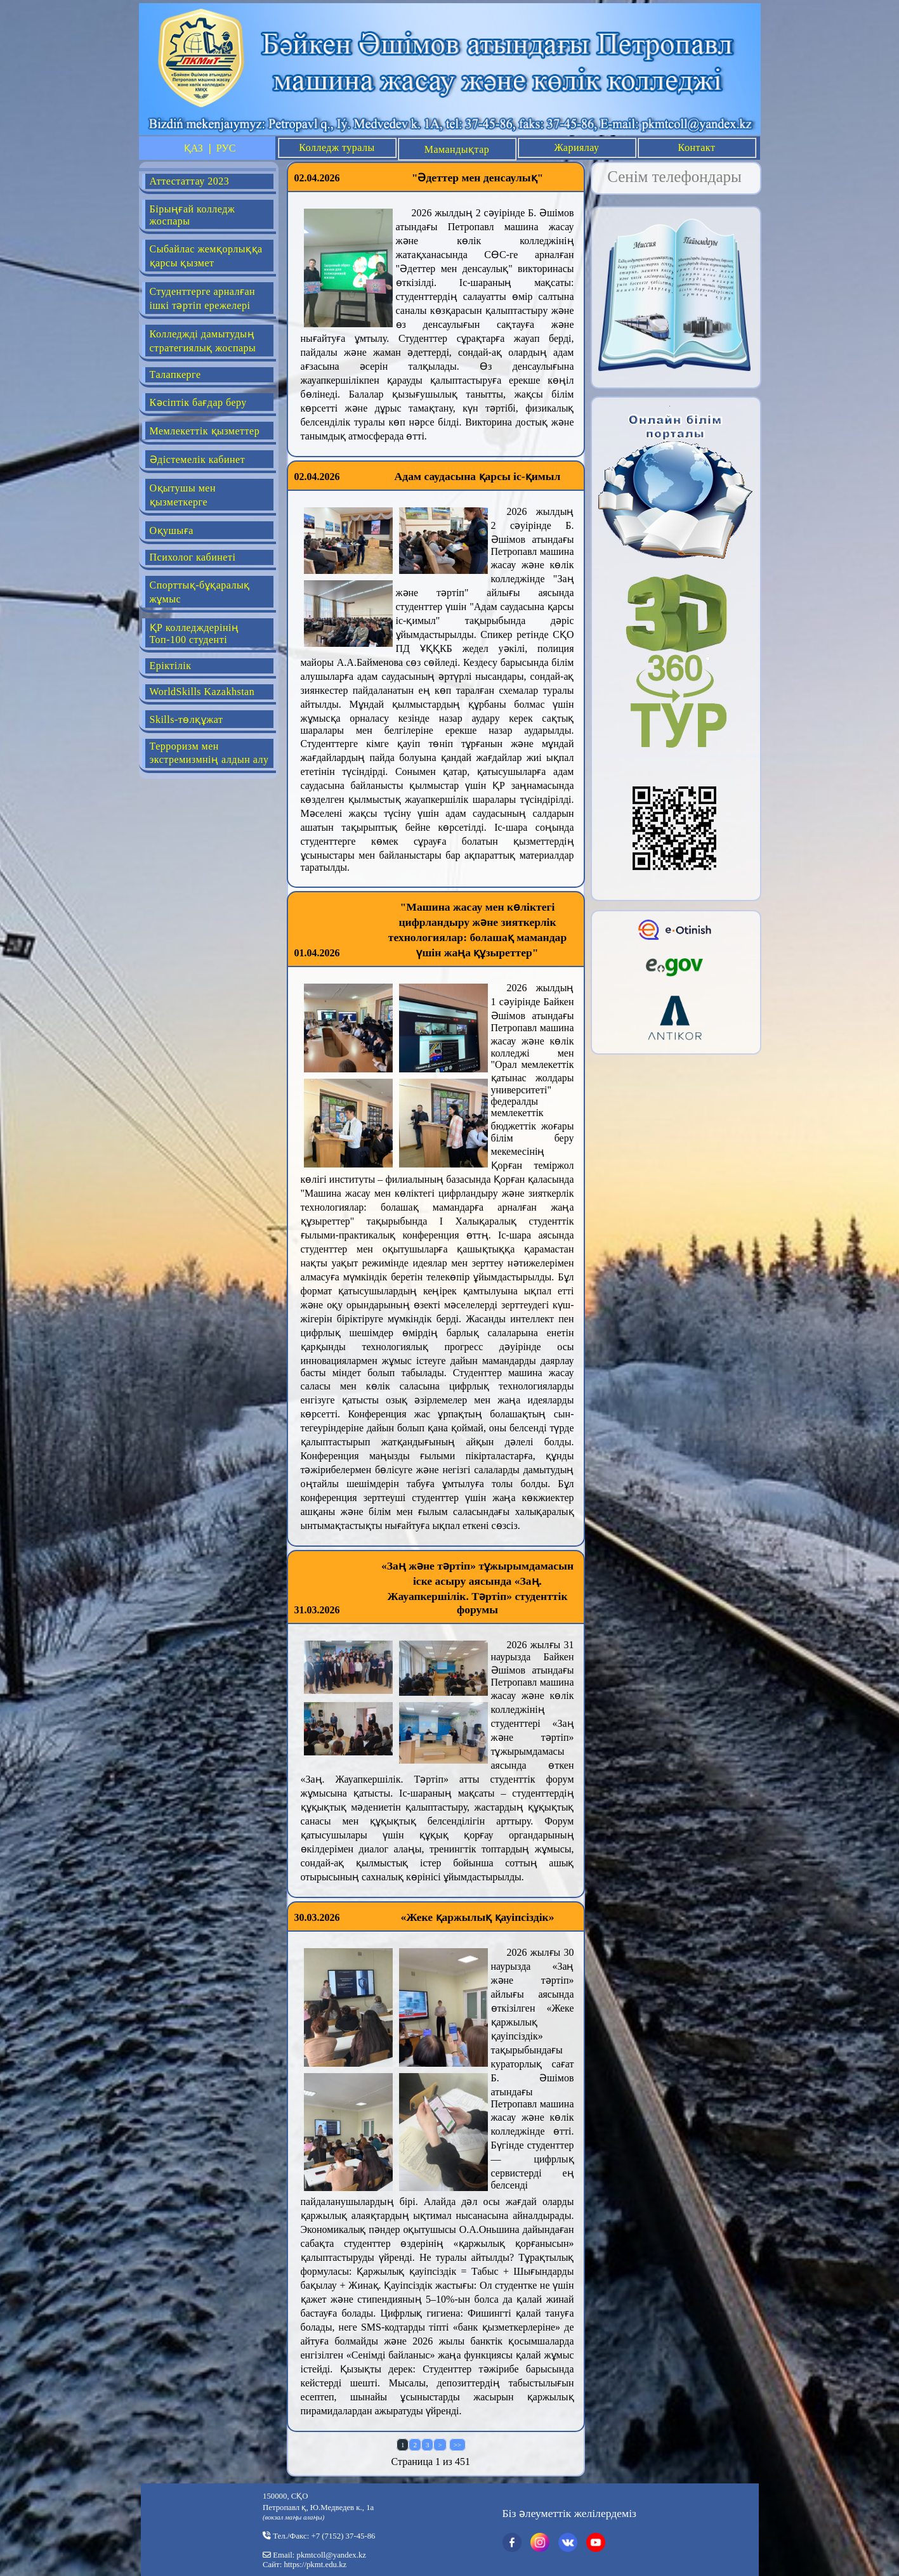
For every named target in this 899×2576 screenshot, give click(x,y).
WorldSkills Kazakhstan (202, 691)
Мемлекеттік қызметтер (205, 431)
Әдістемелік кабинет (198, 459)
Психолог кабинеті (193, 557)
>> (457, 2445)
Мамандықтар (457, 149)
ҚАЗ (193, 148)
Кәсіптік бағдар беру (198, 402)
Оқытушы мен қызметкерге (183, 495)
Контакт (697, 147)
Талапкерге (175, 374)
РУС (226, 148)
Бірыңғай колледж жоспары (192, 215)
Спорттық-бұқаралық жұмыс (200, 592)
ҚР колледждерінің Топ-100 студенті (194, 633)
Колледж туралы (336, 147)
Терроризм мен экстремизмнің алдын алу (209, 753)
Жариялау (576, 147)
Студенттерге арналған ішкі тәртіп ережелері (203, 298)
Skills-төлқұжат (186, 719)
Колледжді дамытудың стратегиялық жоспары (203, 341)
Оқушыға (172, 530)
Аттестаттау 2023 (190, 181)
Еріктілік (171, 665)
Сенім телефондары (674, 176)
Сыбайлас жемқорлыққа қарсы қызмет (206, 256)
